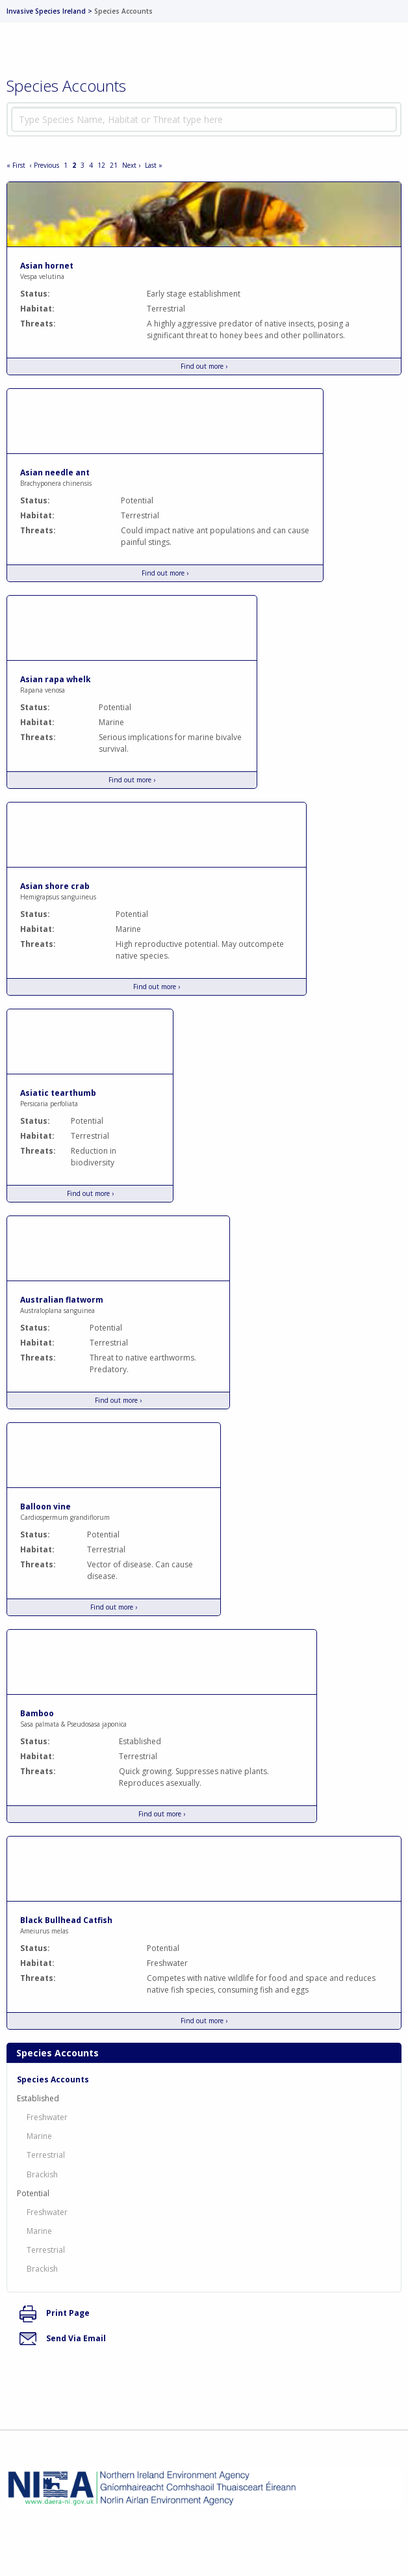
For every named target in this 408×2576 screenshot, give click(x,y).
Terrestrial (46, 2154)
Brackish (42, 2174)
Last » (153, 165)
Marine (39, 2136)
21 (114, 165)
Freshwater (47, 2117)
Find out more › (204, 366)
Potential (33, 2193)
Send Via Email (62, 2338)
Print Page (54, 2312)
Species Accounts (53, 2079)
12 (101, 165)
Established (38, 2098)
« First (15, 165)
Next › (131, 165)
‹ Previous (44, 165)
